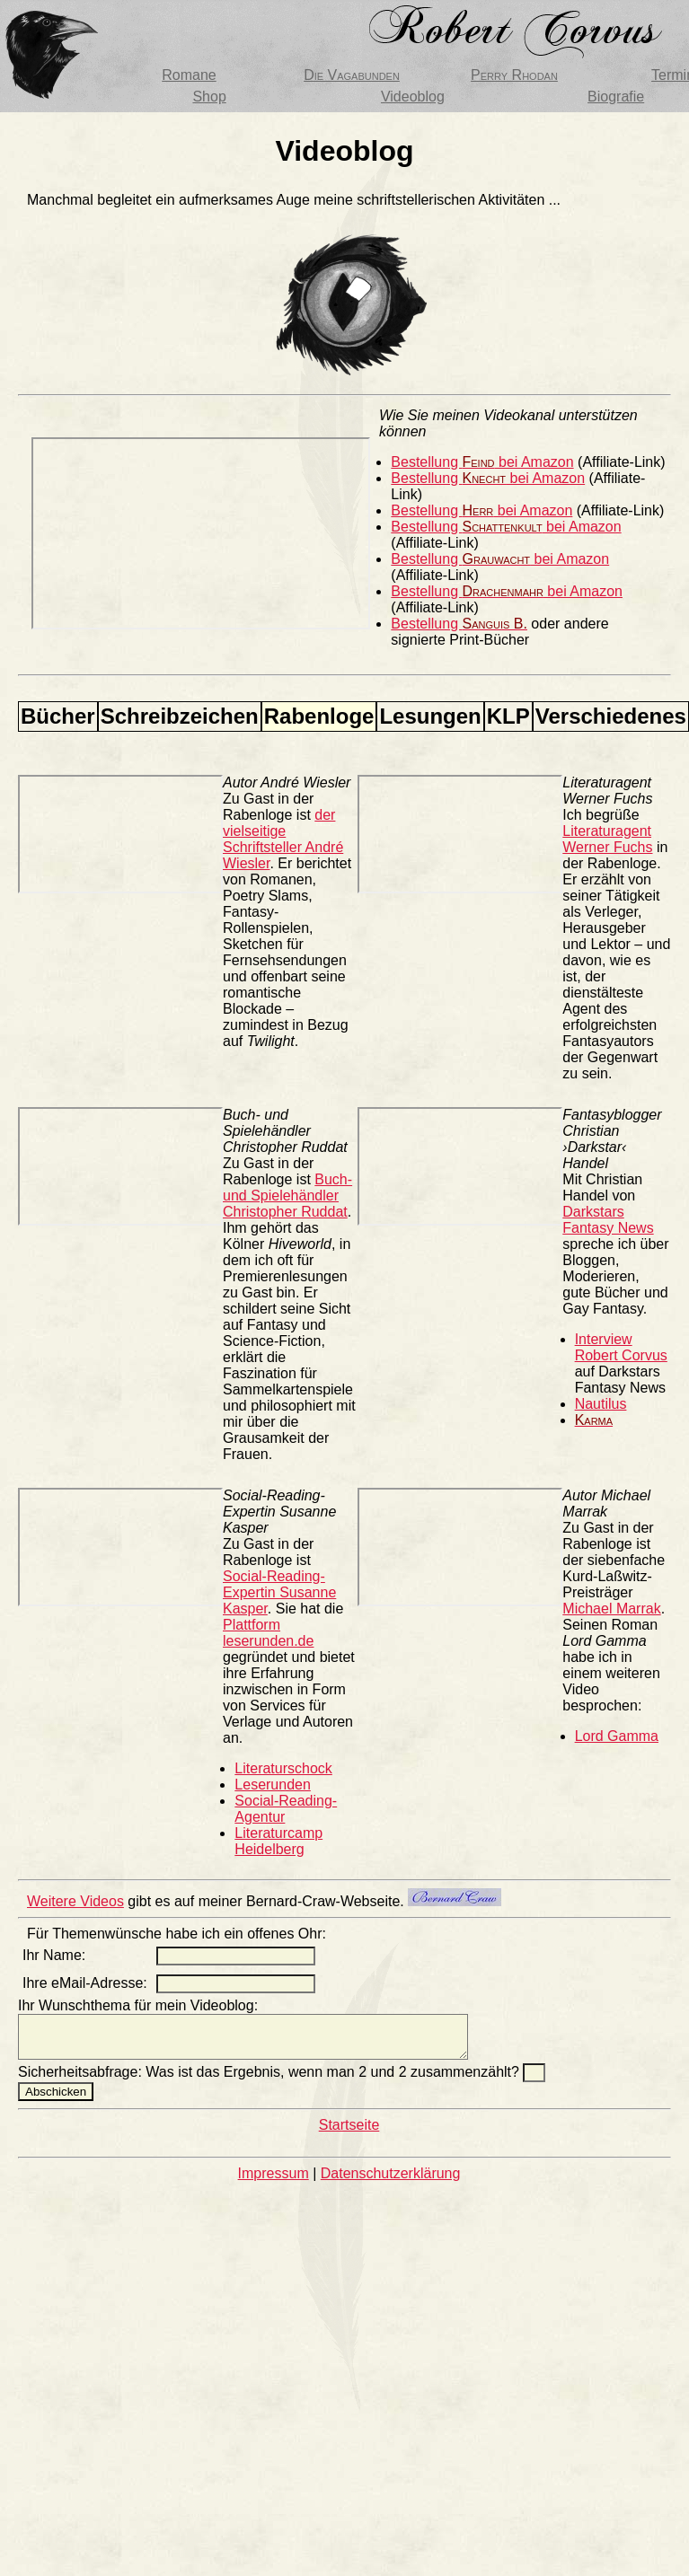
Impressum (273, 2181)
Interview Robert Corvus (621, 1347)
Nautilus (601, 1403)
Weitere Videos (75, 1901)
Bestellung (459, 623)
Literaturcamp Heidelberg (278, 1841)
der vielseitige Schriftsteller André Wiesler (283, 839)
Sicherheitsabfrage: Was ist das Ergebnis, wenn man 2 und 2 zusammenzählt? (270, 2080)
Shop (208, 96)
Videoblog (413, 96)
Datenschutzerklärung (391, 2181)
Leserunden (272, 1784)
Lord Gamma (616, 1736)
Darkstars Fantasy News (607, 1219)
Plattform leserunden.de (268, 1632)
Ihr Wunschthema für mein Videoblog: (138, 2005)
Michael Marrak (611, 1608)
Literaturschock (283, 1768)
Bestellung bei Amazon (482, 462)
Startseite (349, 2133)
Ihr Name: (53, 1955)
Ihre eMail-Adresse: (84, 1983)
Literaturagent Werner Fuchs (607, 839)
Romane (189, 75)
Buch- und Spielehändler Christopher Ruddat (287, 1195)
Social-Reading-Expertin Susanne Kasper (279, 1592)
